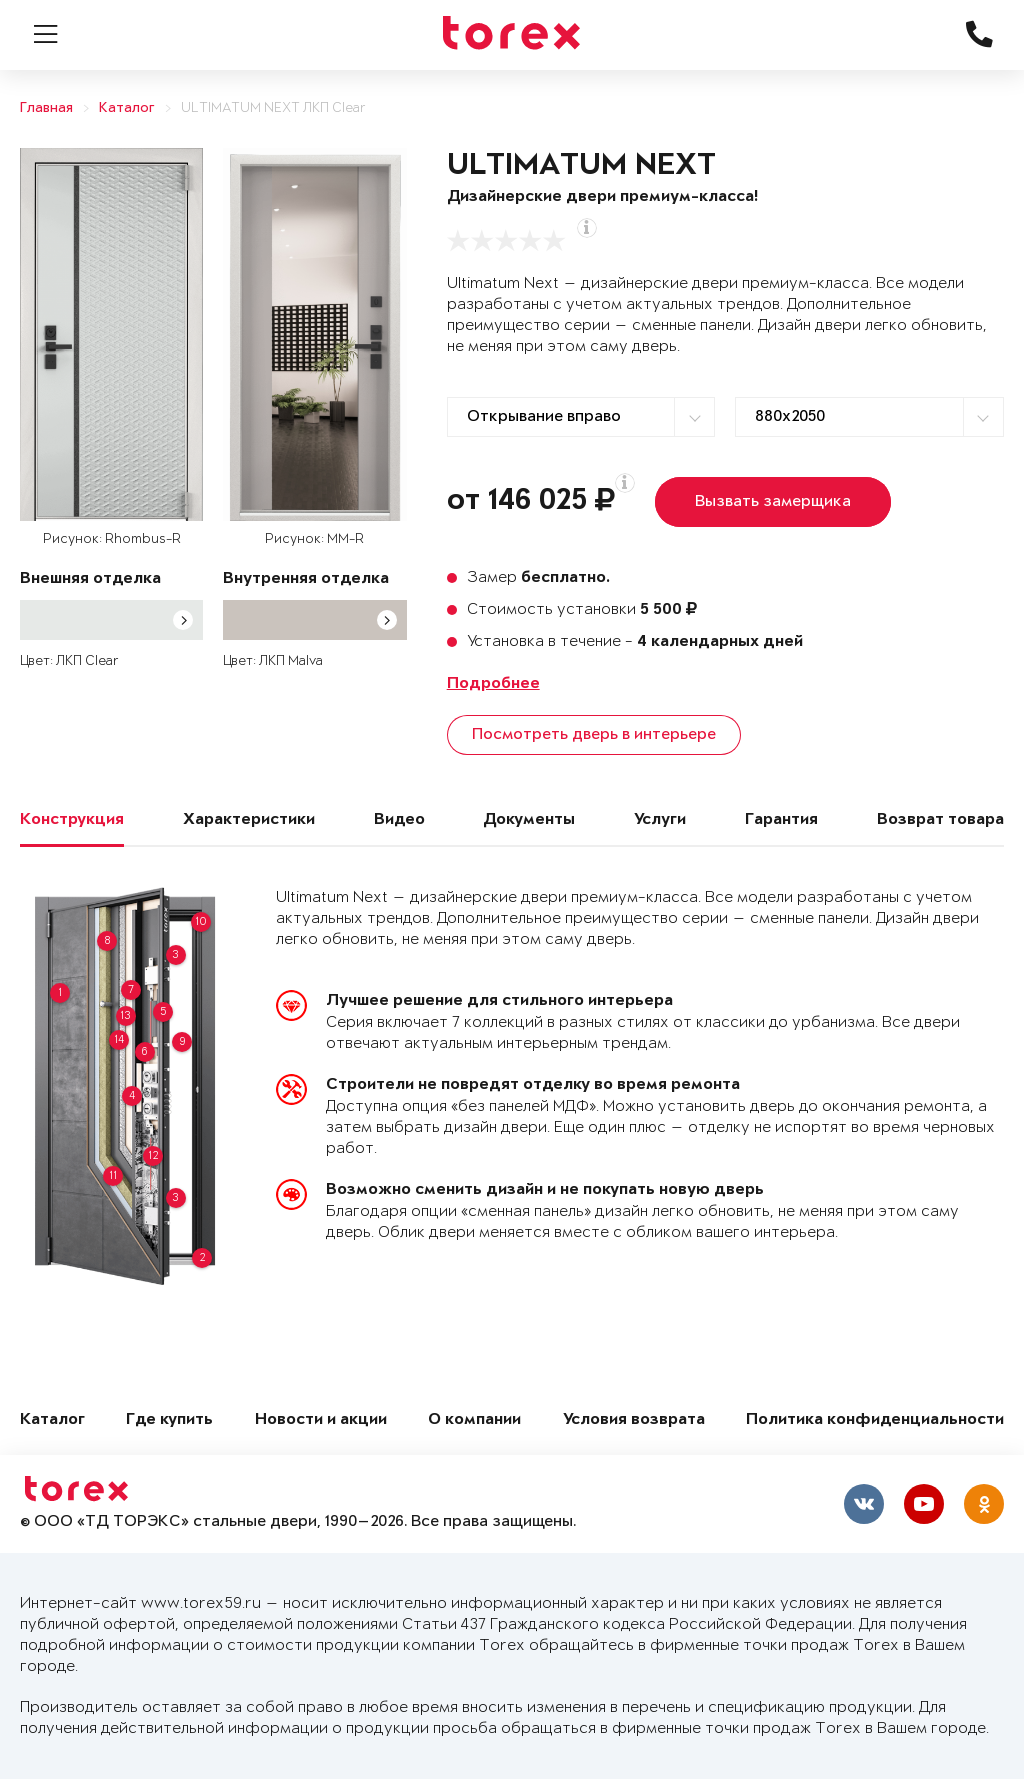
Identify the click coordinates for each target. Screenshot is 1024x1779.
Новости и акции (321, 1420)
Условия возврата (634, 1420)
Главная (46, 108)
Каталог (127, 108)
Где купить (169, 1420)
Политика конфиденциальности (875, 1420)
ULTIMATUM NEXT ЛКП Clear (273, 108)
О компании (474, 1420)
